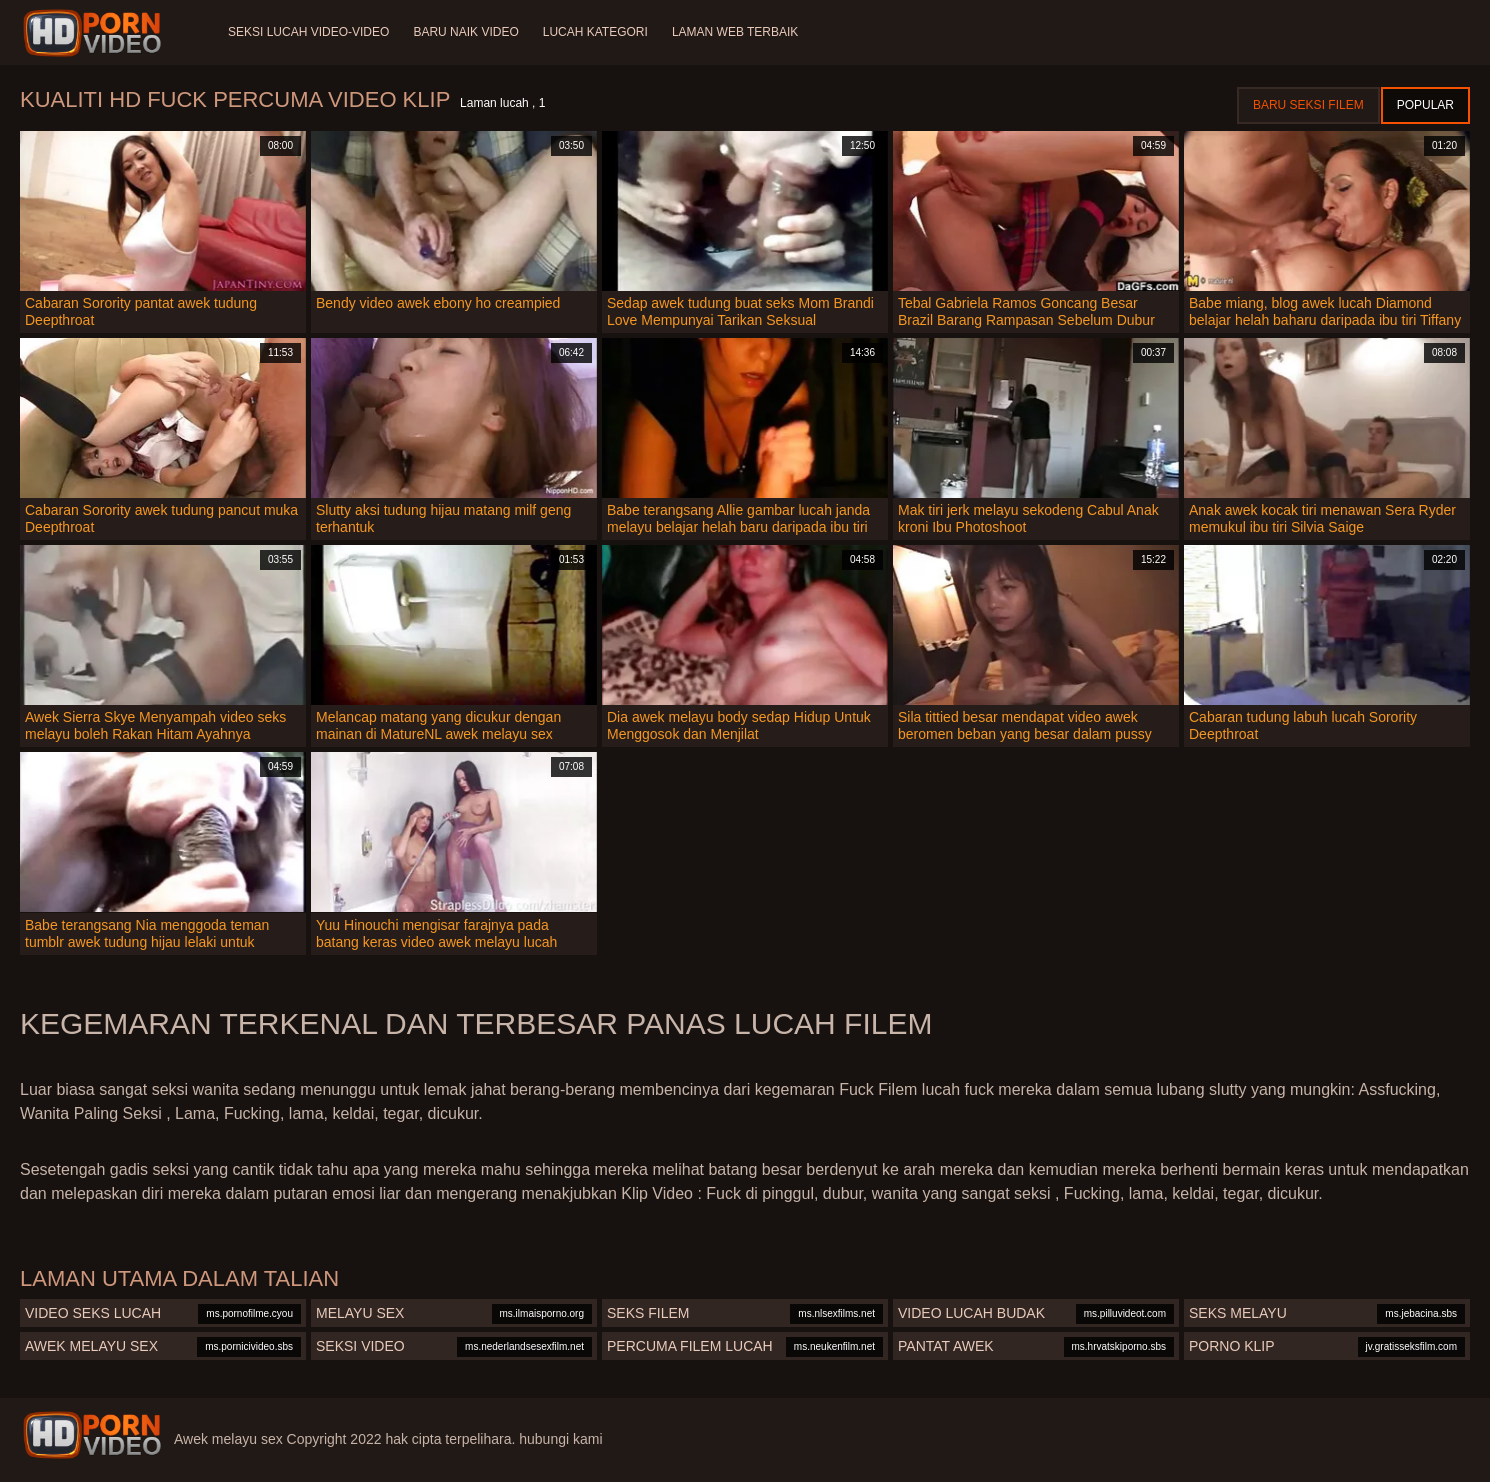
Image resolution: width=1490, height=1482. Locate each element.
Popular (1425, 105)
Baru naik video (465, 32)
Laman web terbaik (735, 32)
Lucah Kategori (595, 32)
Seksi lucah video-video (308, 32)
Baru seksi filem (1308, 105)
